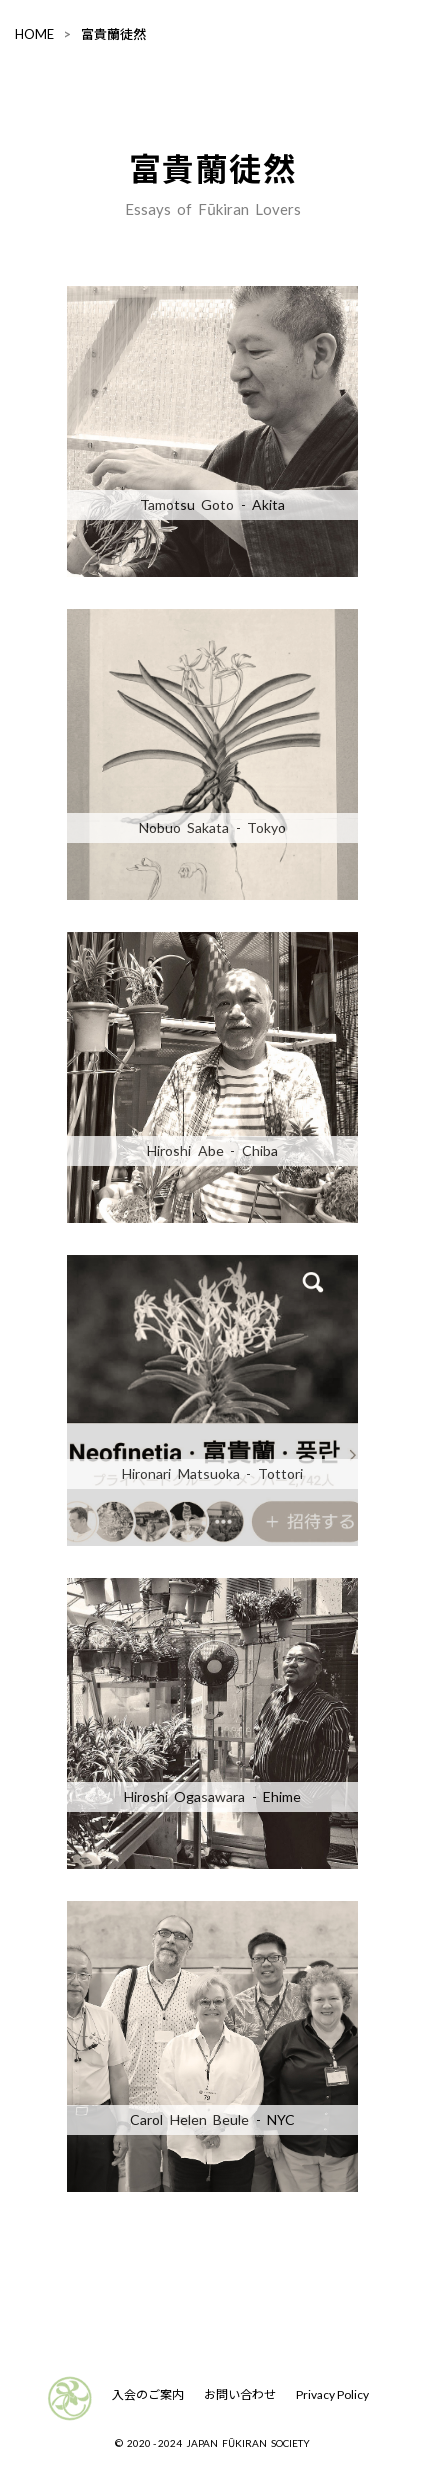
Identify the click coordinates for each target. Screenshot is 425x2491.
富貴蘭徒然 (113, 34)
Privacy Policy (332, 2394)
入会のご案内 (148, 2394)
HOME (34, 34)
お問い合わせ (240, 2394)
